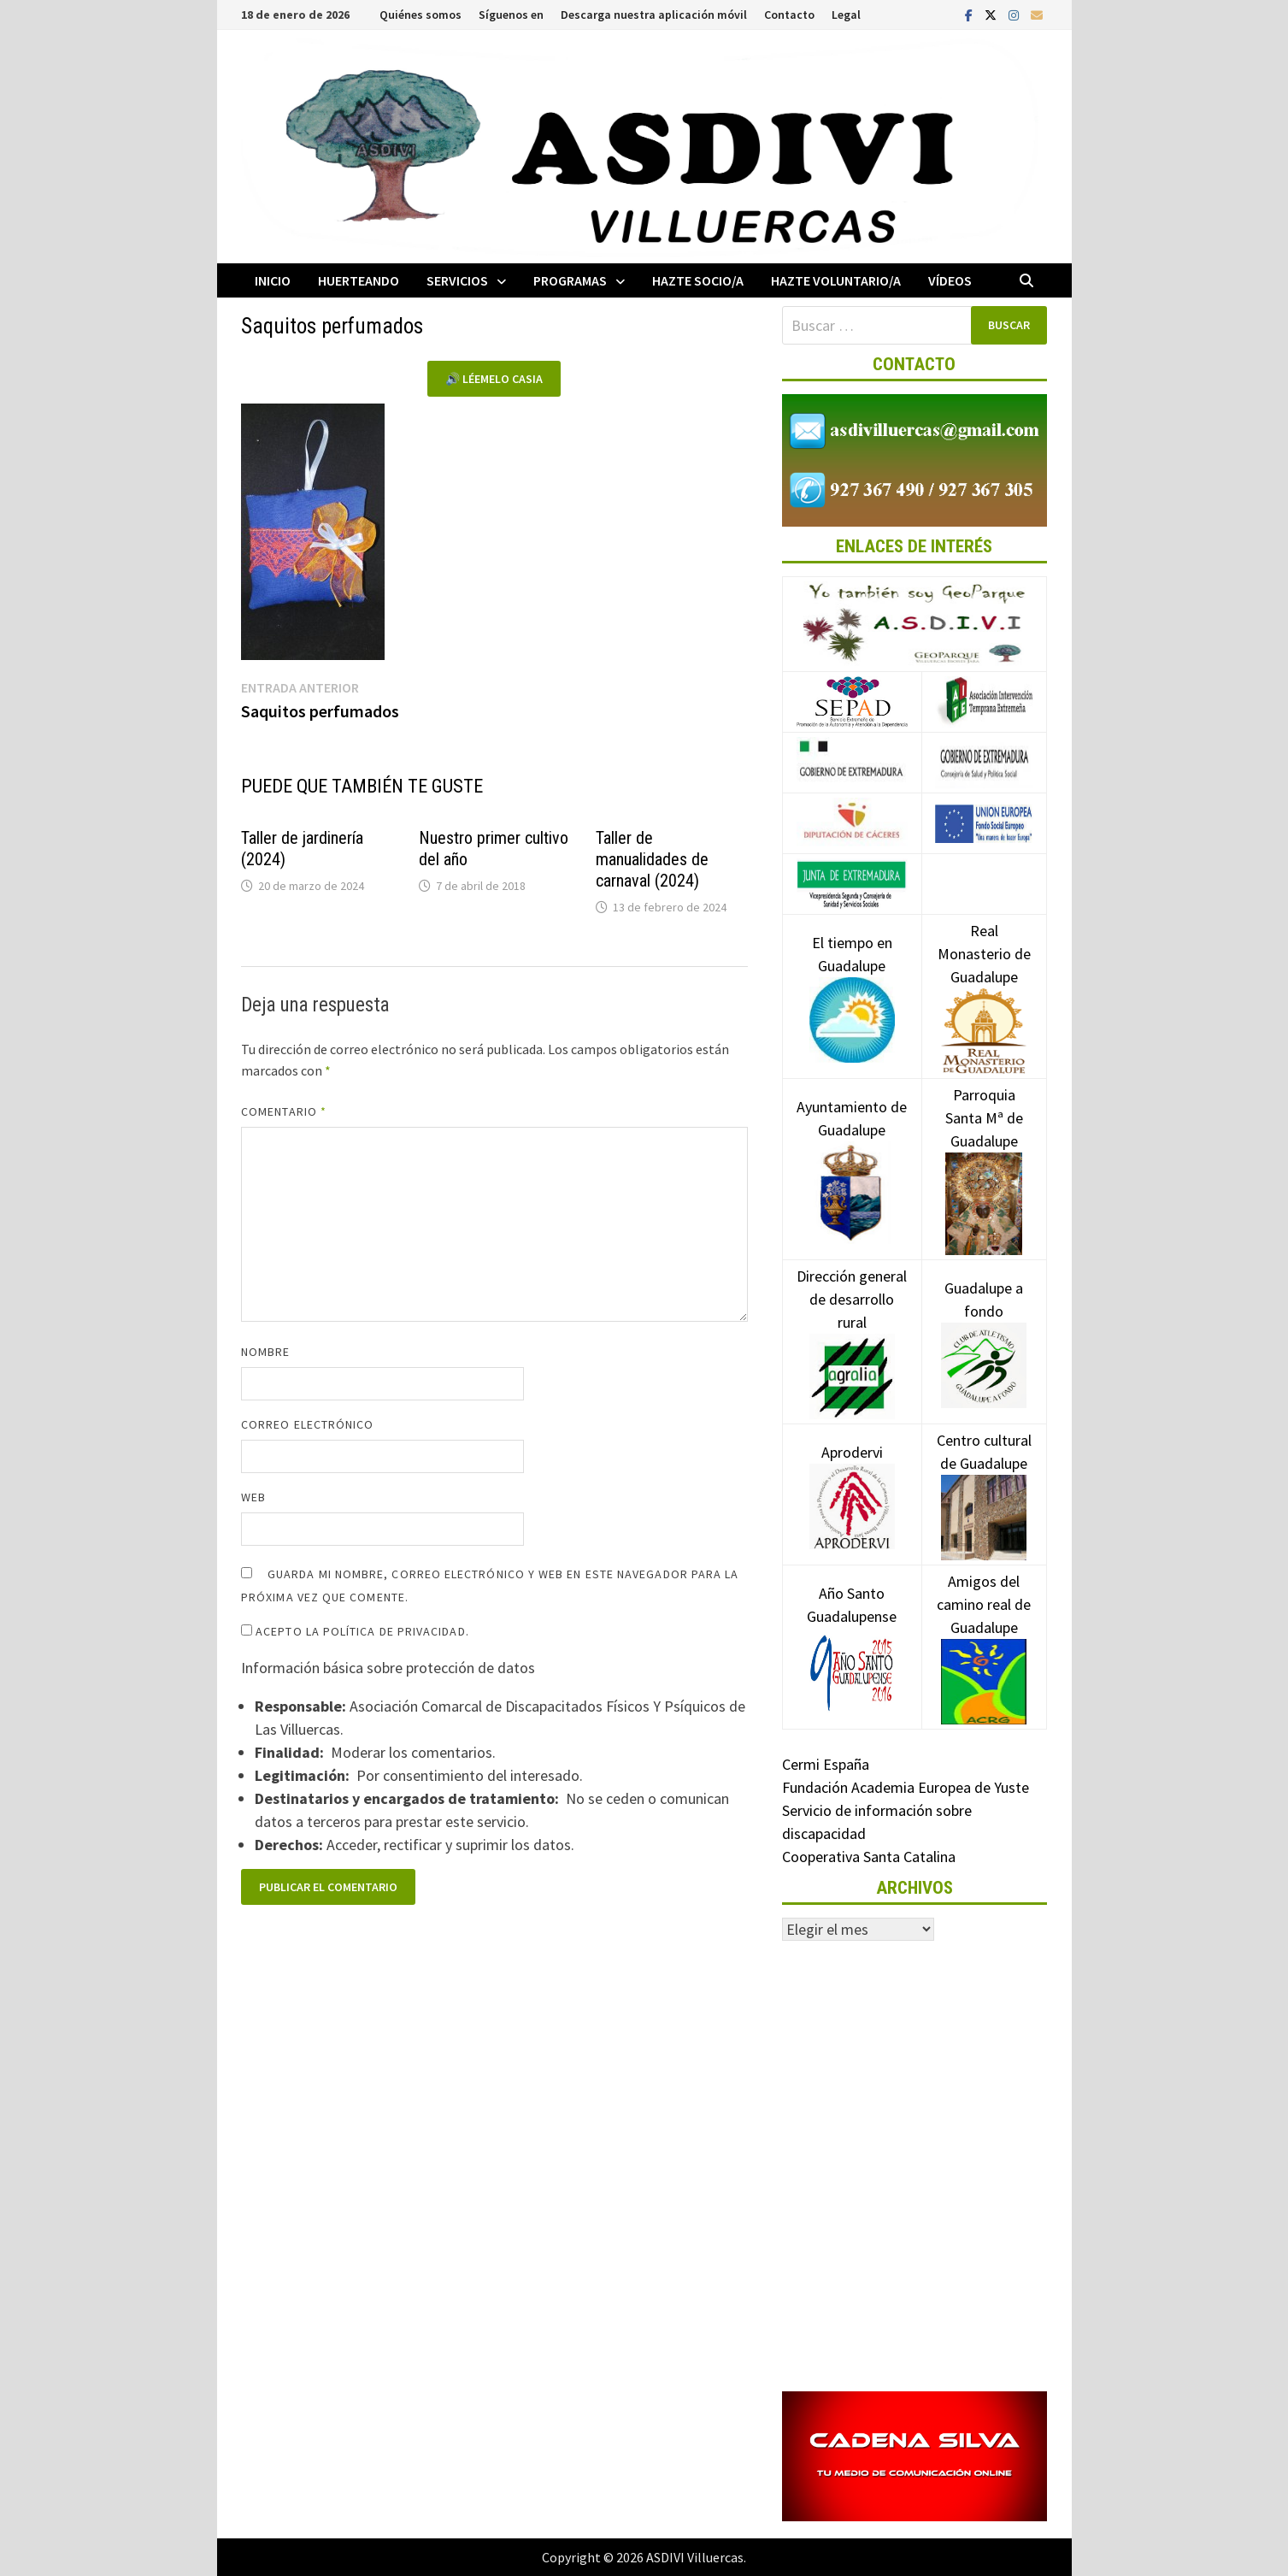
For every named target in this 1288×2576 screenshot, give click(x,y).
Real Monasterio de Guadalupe (984, 980)
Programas (570, 280)
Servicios (457, 280)
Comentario (283, 1111)
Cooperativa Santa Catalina (869, 1856)
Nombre (265, 1351)
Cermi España (825, 1764)
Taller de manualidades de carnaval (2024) (652, 859)
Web (253, 1497)
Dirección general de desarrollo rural (852, 1325)
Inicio (273, 280)
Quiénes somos (420, 14)
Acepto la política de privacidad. (355, 1631)
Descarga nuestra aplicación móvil (654, 14)
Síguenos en (511, 14)
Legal (846, 14)
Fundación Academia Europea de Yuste (905, 1787)
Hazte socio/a (698, 280)
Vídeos (950, 280)
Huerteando (358, 280)
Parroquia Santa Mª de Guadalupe (984, 1148)
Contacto (789, 14)
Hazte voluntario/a (836, 280)
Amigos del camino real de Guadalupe (984, 1630)
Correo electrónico (307, 1424)
